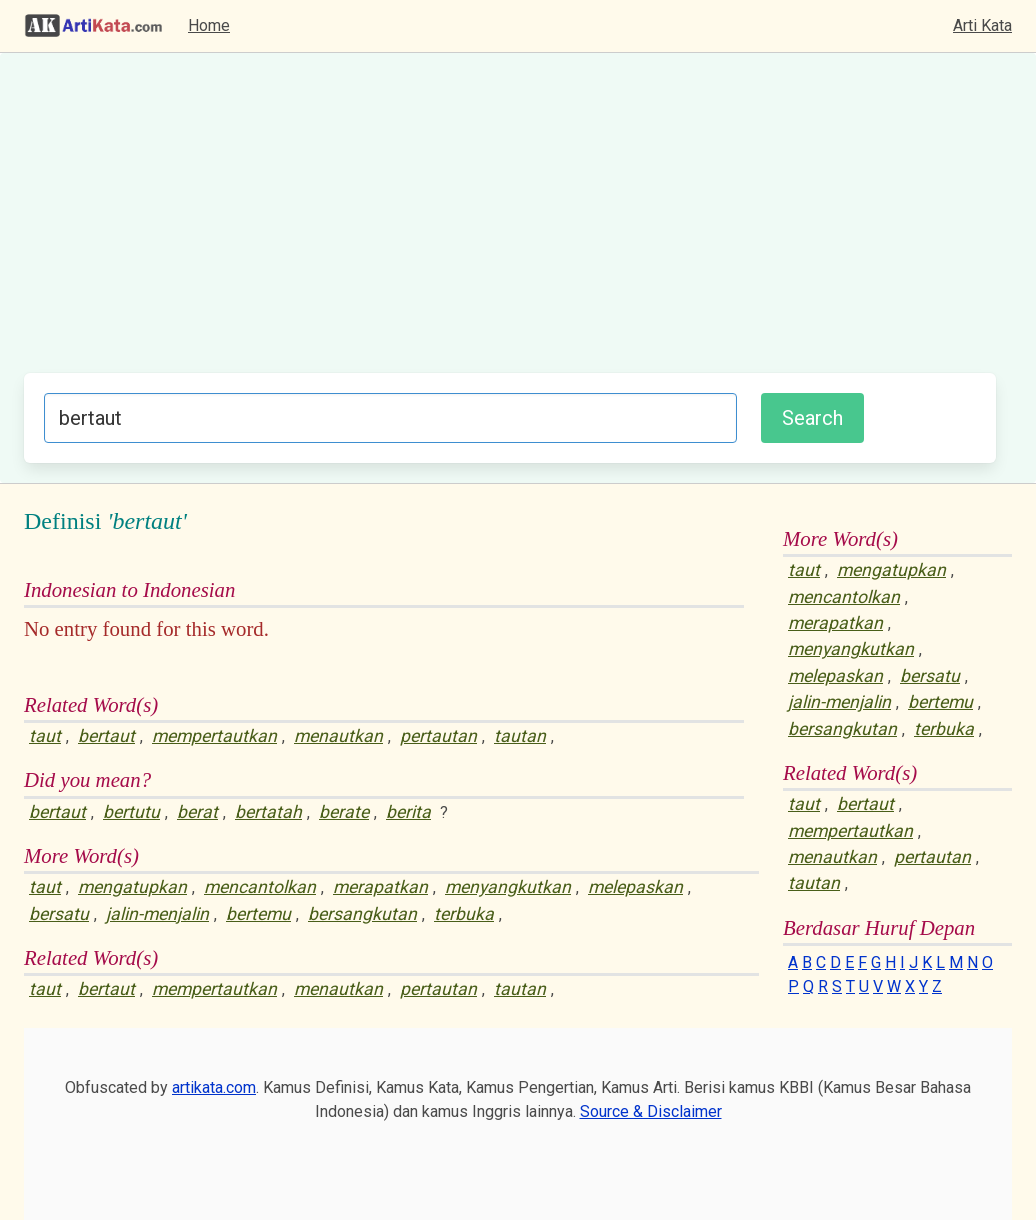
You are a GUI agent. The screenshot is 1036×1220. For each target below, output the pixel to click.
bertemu (258, 914)
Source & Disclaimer (651, 1111)
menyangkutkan (508, 887)
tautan (520, 736)
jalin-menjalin (157, 914)
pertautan (438, 736)
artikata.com (214, 1087)
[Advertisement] (510, 223)
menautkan (338, 736)
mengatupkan (132, 887)
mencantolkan (260, 887)
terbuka (464, 914)
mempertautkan (214, 736)
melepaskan (635, 887)
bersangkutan (362, 914)
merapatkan (380, 887)
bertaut (106, 736)
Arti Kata (982, 25)
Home (209, 25)
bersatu (59, 914)
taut (45, 736)
